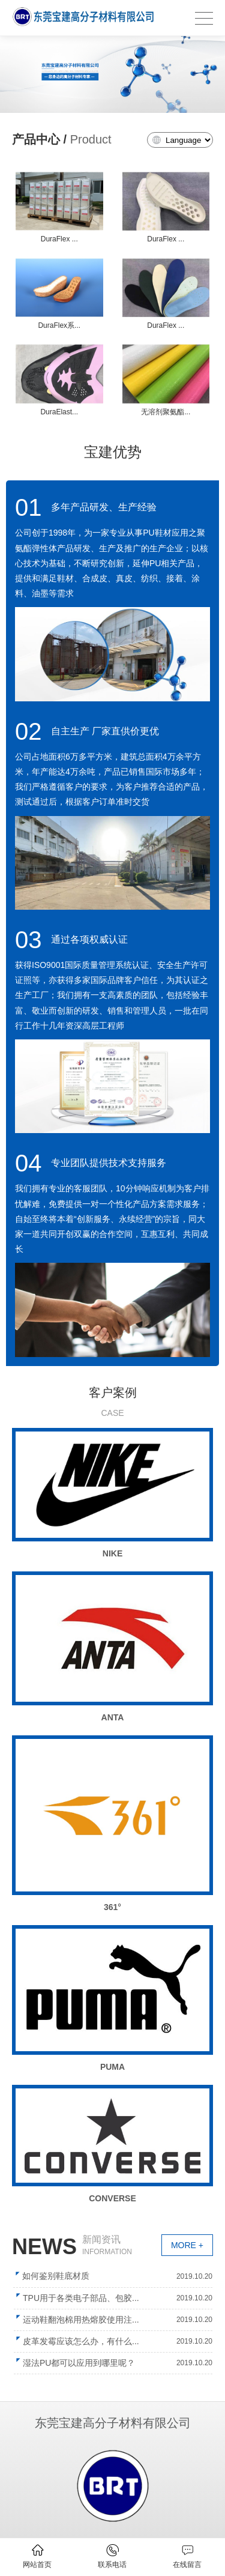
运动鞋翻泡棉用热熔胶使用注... (81, 2319)
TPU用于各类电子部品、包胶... (81, 2298)
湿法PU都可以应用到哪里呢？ (79, 2363)
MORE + (187, 2245)
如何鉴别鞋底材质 (55, 2276)
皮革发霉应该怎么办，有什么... (81, 2341)
